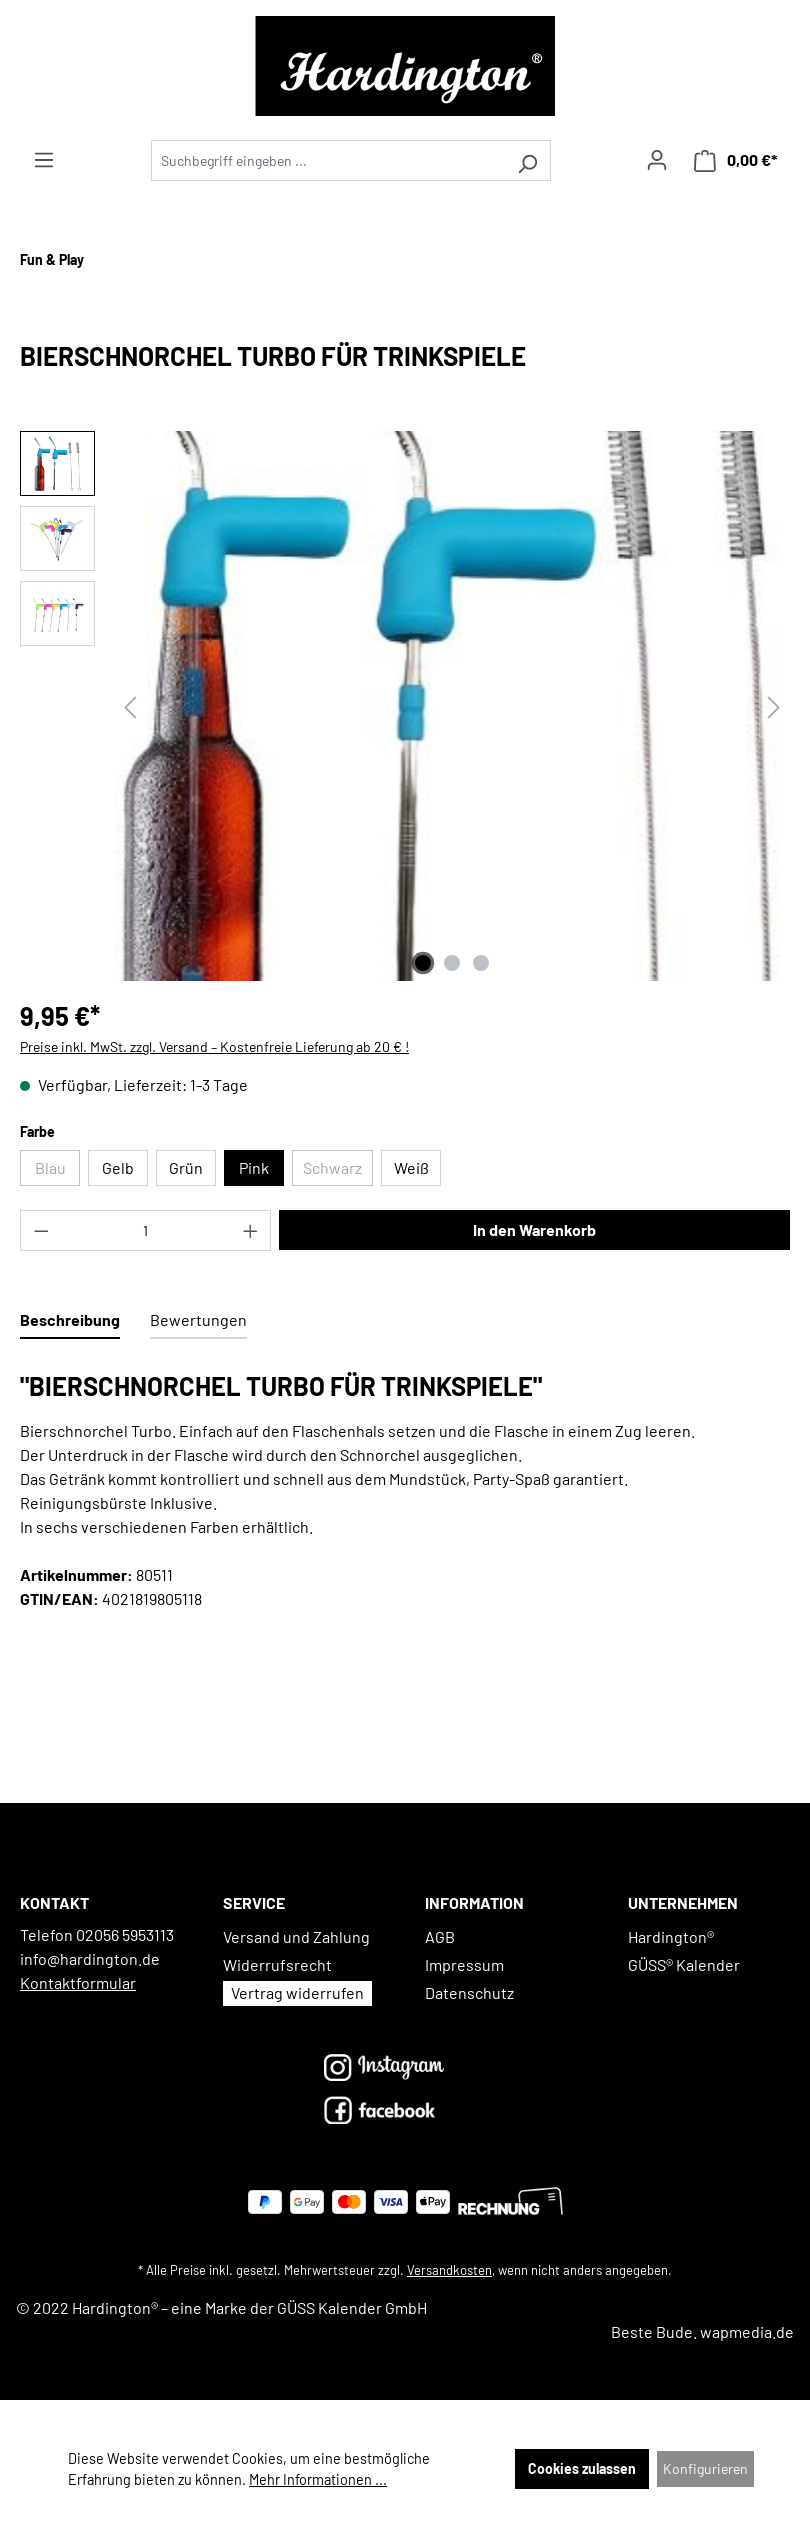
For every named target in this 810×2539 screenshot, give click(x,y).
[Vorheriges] (130, 706)
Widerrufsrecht (277, 1964)
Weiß (411, 1167)
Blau (58, 1172)
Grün (186, 1167)
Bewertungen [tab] (198, 1319)
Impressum (464, 1964)
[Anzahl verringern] (41, 1230)
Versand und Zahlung (296, 1936)
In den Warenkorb (534, 1229)
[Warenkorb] (735, 160)
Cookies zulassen (582, 2468)
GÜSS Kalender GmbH (352, 2307)
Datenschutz (469, 1992)
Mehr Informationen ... (318, 2479)
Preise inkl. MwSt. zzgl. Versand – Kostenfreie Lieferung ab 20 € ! (214, 1046)
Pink (254, 1167)
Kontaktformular (78, 1982)
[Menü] (44, 160)
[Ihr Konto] (657, 160)
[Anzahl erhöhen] (251, 1230)
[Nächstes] (774, 706)
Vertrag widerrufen (297, 1992)
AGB (440, 1936)
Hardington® (671, 1936)
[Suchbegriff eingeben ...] (328, 160)
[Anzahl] (146, 1230)
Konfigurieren (705, 2468)
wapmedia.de (747, 2331)
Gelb (118, 1167)
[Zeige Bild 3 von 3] (481, 963)
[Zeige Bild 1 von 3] (423, 963)
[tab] (70, 1321)
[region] (405, 706)
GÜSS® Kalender (684, 1964)
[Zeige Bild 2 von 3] (452, 963)
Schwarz (338, 1172)
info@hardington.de (90, 1958)
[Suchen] (527, 160)
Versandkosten (449, 2270)
